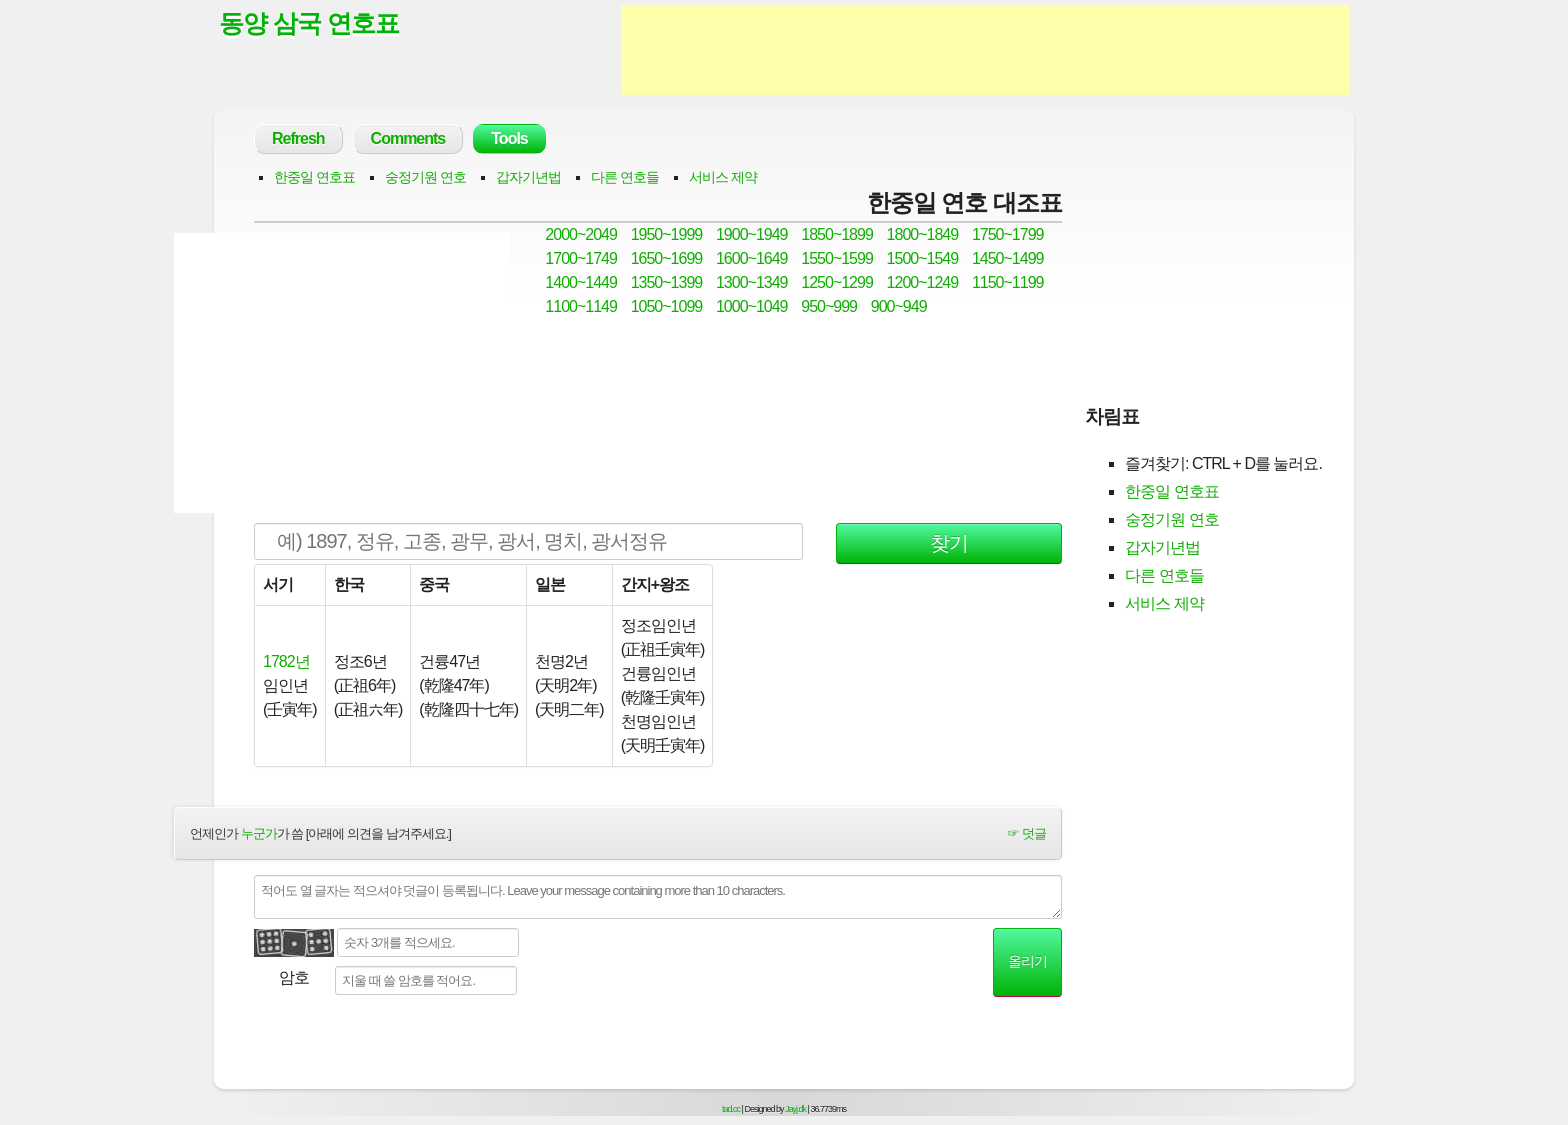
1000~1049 (752, 306)
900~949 (899, 306)
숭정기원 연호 (425, 177)
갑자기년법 (528, 177)
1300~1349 (752, 282)
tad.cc (731, 1109)
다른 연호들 (625, 177)
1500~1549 (923, 258)
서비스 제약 (723, 177)
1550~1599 (837, 258)
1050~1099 (667, 306)
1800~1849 (923, 234)
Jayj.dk (795, 1109)
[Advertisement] (985, 50)
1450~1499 (1008, 258)
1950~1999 (667, 234)
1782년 (286, 661)
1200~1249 (923, 282)
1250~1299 (837, 282)
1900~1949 (752, 234)
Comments (408, 138)
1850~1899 (837, 234)
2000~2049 (581, 234)
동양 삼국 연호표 (309, 23)
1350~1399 (667, 282)
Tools (509, 138)
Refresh (298, 138)
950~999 (829, 306)
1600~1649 (752, 258)
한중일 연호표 (314, 177)
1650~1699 (667, 258)
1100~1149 (581, 306)
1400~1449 (581, 282)
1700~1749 (581, 258)
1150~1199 (1008, 282)
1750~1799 (1008, 234)
